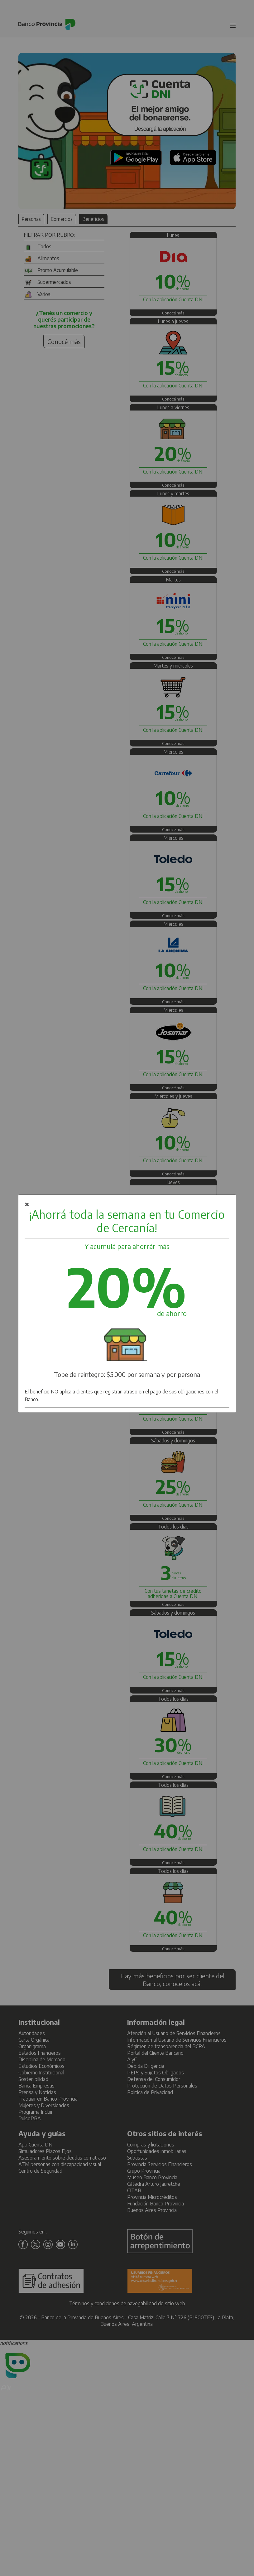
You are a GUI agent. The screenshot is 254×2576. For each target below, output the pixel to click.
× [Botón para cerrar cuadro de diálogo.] (27, 1204)
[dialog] (127, 1303)
